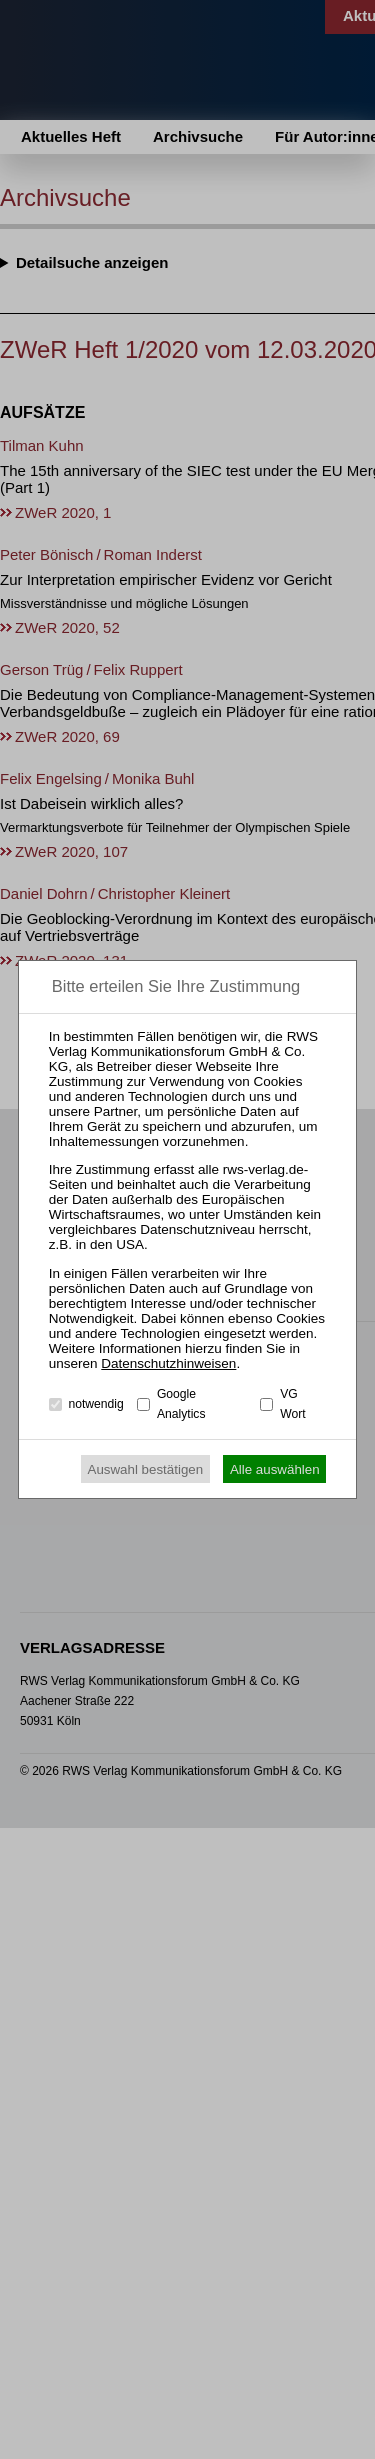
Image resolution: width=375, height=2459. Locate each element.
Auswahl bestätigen (146, 1469)
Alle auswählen (275, 1469)
